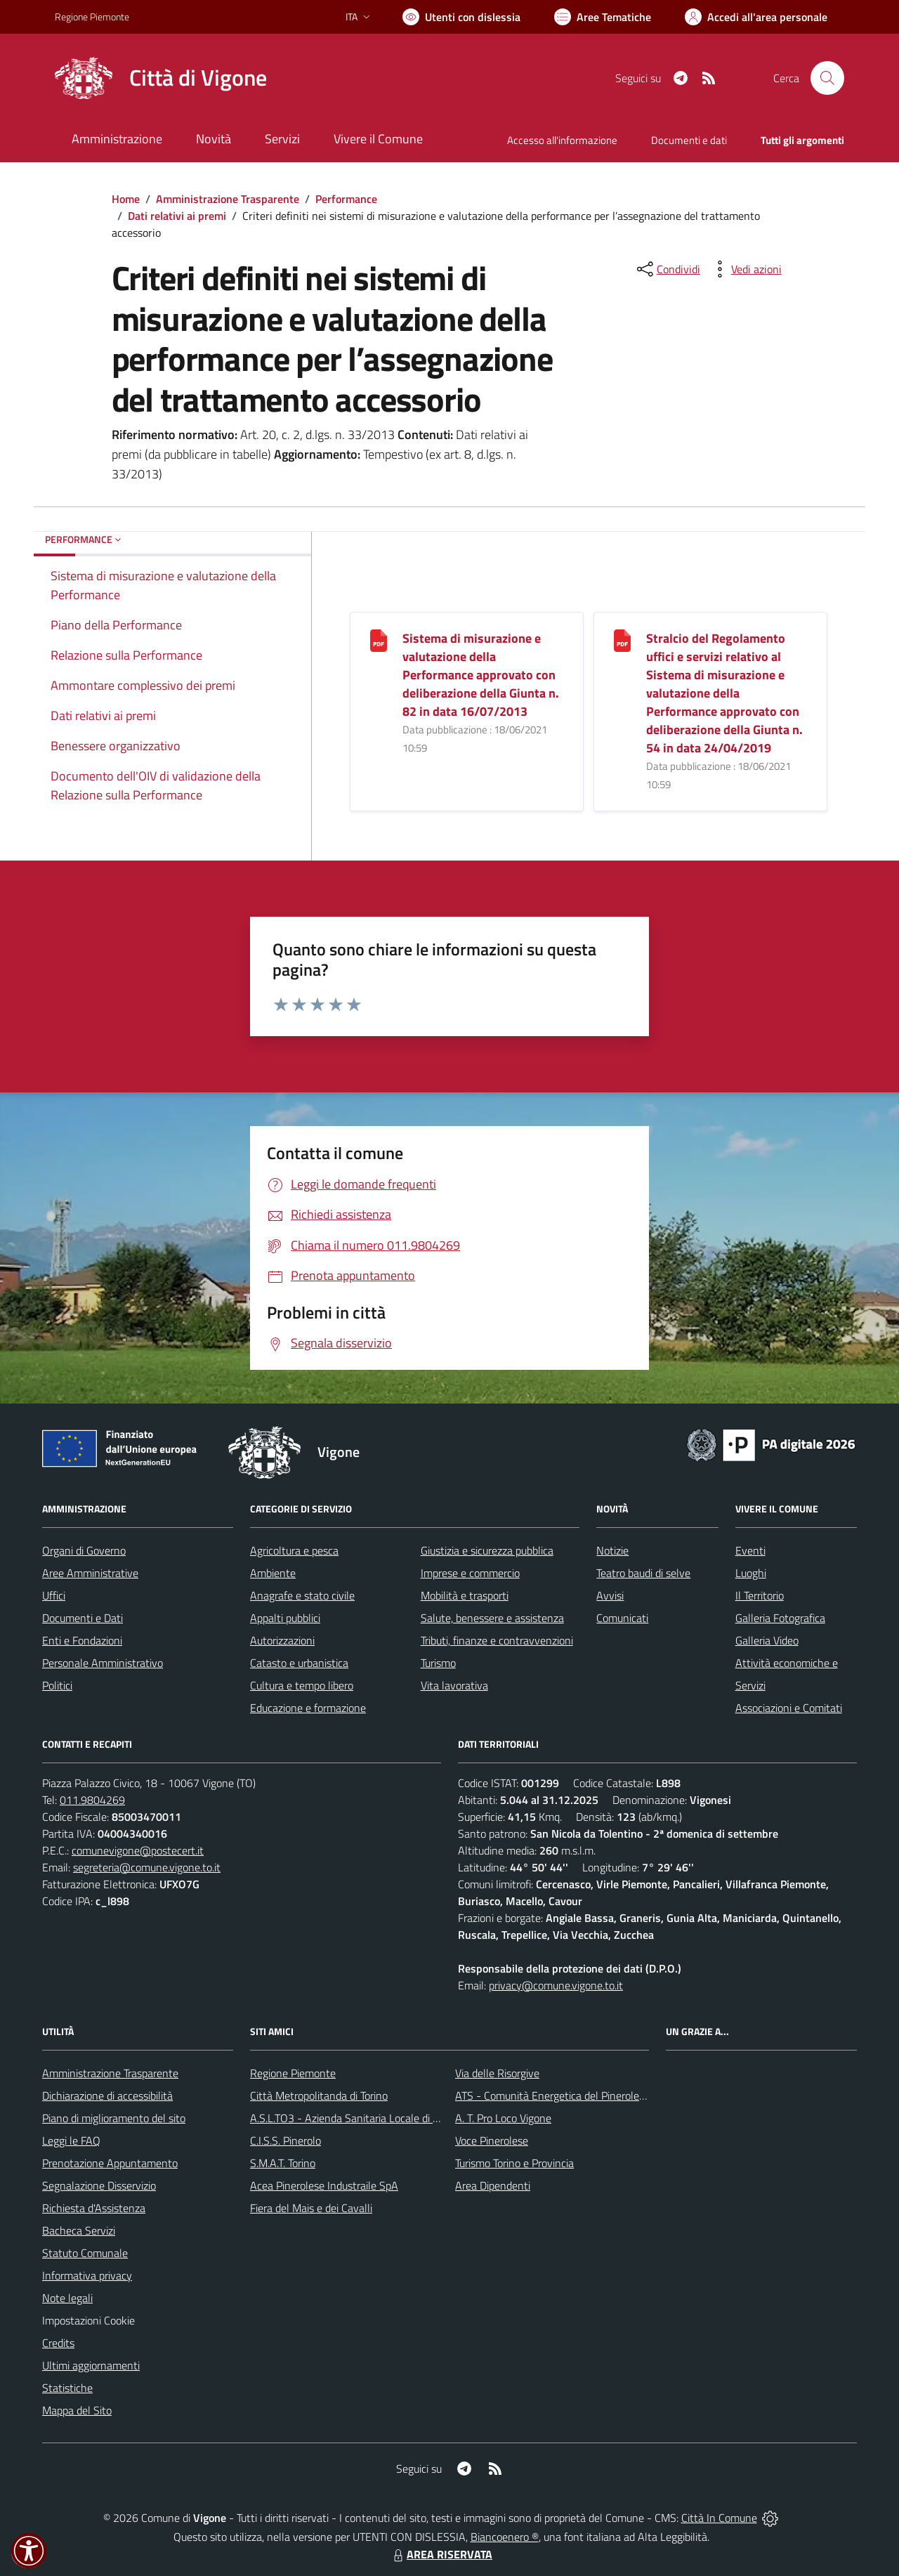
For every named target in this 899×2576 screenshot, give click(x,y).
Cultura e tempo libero (301, 1685)
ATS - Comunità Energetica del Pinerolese (552, 2095)
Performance (346, 198)
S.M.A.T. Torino (282, 2163)
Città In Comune (719, 2517)
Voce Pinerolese (491, 2140)
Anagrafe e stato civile (302, 1595)
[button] (29, 2550)
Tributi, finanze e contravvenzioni (497, 1640)
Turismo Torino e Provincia (514, 2163)
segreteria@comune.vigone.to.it (147, 1867)
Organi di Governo (84, 1550)
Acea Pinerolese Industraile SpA (324, 2185)
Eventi (750, 1550)
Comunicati (622, 1617)
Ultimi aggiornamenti (91, 2365)
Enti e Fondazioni (82, 1640)
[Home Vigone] (161, 78)
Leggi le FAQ (71, 2140)
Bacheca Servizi (78, 2230)
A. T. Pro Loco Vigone (503, 2118)
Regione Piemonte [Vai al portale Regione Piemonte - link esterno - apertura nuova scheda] (92, 16)
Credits (58, 2342)
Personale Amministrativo (102, 1662)
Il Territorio (759, 1595)
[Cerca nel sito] (827, 78)
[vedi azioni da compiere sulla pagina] (745, 269)
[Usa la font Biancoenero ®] (461, 17)
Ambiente (273, 1572)
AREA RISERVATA (441, 2554)
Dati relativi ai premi (177, 215)
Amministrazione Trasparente (227, 198)
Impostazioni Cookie (88, 2320)
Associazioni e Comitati (788, 1707)
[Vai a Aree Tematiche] (602, 17)
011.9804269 (92, 1799)
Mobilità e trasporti (464, 1595)
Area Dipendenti (492, 2185)
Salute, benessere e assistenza (492, 1617)
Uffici (53, 1595)
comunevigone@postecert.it (138, 1850)
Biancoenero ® (505, 2536)
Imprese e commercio (470, 1572)
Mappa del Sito (77, 2410)
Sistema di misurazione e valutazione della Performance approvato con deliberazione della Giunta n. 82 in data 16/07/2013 (480, 675)
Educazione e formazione (308, 1707)
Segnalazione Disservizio (99, 2185)
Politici (57, 1685)
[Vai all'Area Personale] (756, 17)
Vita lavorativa (454, 1685)
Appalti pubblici (285, 1617)
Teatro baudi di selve (643, 1572)
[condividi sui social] (667, 269)
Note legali (67, 2297)
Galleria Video (767, 1640)
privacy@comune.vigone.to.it (556, 1985)
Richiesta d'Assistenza (93, 2207)
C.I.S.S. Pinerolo (285, 2140)
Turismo (438, 1662)
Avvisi (610, 1595)
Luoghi (750, 1572)
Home (126, 198)
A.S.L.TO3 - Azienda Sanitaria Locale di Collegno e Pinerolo (386, 2118)
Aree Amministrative (90, 1572)
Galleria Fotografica (780, 1617)
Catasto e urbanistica (299, 1662)
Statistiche (67, 2387)
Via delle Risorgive (497, 2073)
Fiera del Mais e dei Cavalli (311, 2207)
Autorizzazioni (282, 1640)
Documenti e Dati (82, 1617)
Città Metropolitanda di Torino (319, 2095)
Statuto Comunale (85, 2252)
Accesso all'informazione (562, 140)
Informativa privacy (87, 2275)
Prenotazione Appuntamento (110, 2163)
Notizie (612, 1550)
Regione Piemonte (293, 2073)
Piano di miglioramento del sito (113, 2118)
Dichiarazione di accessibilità (107, 2095)
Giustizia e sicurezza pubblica (487, 1550)
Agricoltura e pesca (294, 1550)
